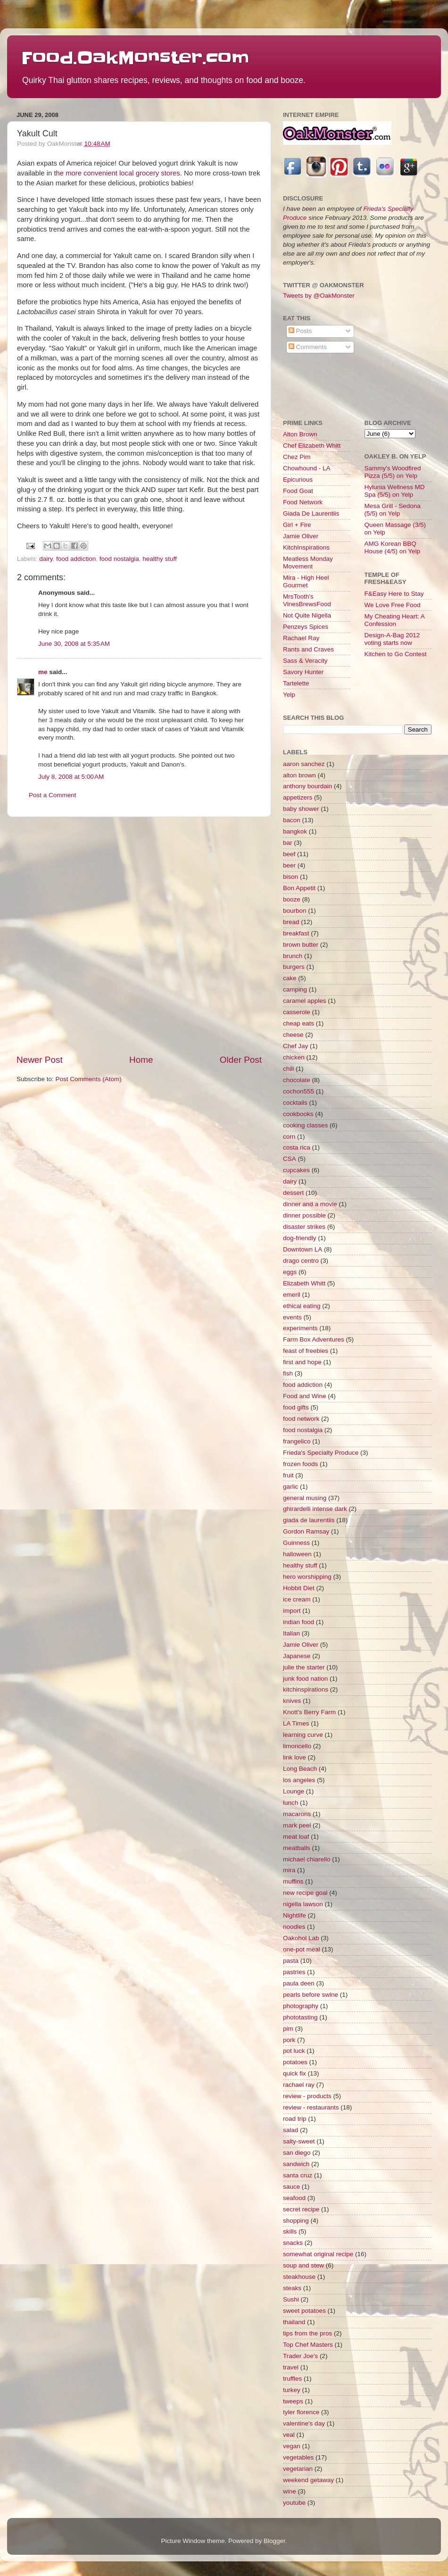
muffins (293, 1881)
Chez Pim (297, 456)
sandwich (296, 2164)
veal (289, 2434)
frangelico (297, 1441)
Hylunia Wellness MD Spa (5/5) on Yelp (395, 491)
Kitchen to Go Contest (396, 654)
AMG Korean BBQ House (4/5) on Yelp (393, 547)
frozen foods (300, 1463)
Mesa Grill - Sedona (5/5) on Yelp (393, 509)
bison (290, 876)
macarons (297, 1813)
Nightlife (294, 1915)
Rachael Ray (301, 638)
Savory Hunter (303, 671)
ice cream (297, 1599)
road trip (295, 2118)
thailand (294, 2322)
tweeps (293, 2401)
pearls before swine (310, 1994)
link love (294, 1757)
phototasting (300, 2017)
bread (291, 921)
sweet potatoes (304, 2310)
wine (289, 2491)
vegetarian (298, 2468)
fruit (288, 1475)
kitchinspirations (305, 1689)
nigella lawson (303, 1904)
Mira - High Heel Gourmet (306, 581)
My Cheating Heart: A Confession (395, 620)
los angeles (299, 1780)
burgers (294, 966)
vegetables (298, 2457)
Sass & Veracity (305, 660)
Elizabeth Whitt (304, 1283)
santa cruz (297, 2175)
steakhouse (299, 2276)
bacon (291, 820)
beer (289, 865)
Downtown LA (302, 1249)
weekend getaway (308, 2480)
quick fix (294, 2073)
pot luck (294, 2050)
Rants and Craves (308, 649)
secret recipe (301, 2209)
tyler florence (301, 2412)
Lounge (293, 1791)
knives (292, 1700)
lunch (290, 1802)
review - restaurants (311, 2107)
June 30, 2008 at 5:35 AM (74, 643)
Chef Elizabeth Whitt (311, 445)
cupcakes (296, 1170)
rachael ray (299, 2084)
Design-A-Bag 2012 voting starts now (392, 639)
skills (290, 2231)
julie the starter (304, 1667)
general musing (304, 1497)
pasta (291, 1960)
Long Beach (300, 1768)
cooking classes (305, 1125)
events (292, 1317)
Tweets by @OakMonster (319, 295)
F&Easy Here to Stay (394, 593)
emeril (291, 1294)
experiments (300, 1328)
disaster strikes (304, 1226)
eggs (290, 1271)
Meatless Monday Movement (308, 562)
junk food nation (305, 1678)
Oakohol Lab (301, 1938)
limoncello (297, 1746)
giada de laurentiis (309, 1520)
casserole (296, 1012)
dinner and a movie (310, 1204)
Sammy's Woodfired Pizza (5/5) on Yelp (393, 472)
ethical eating (302, 1305)
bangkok (295, 831)
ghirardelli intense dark (315, 1508)
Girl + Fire (297, 524)
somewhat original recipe (318, 2254)
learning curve (303, 1734)
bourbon (295, 910)
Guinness (296, 1542)
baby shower (301, 808)
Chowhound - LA (307, 468)
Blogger (274, 2540)
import (292, 1610)
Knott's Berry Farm (309, 1712)
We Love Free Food (393, 605)
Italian (291, 1633)
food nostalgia (119, 558)
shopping (296, 2220)
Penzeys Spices (305, 626)
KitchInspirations (306, 547)
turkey (291, 2389)
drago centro (301, 1260)
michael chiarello (307, 1859)
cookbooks (298, 1113)
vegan (291, 2446)
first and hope (302, 1362)
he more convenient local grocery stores (118, 173)
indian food (298, 1622)
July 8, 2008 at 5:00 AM (71, 776)
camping (295, 989)
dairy (45, 558)
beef (289, 854)
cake (290, 978)
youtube (294, 2502)
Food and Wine (304, 1396)
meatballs (296, 1847)
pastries (294, 1972)
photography (300, 2005)
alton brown (299, 775)
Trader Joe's (300, 2355)
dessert (293, 1192)
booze (291, 899)
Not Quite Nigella (307, 615)
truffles (292, 2378)
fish (288, 1373)
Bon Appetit (299, 888)
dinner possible (304, 1215)
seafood (294, 2197)
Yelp (289, 694)
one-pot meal (301, 1949)
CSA (289, 1158)
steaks (292, 2288)
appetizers (297, 797)
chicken (294, 1057)
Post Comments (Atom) (89, 1079)
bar (287, 842)
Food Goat (298, 490)
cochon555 (298, 1091)
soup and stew (303, 2265)
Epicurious (298, 479)
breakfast (296, 933)
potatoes (295, 2062)
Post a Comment (52, 795)
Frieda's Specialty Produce (320, 1452)
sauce (291, 2186)
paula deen (299, 1983)
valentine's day (304, 2423)
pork (289, 2039)
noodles (294, 1926)
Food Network (303, 502)
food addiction (76, 558)
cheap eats (298, 1023)
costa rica (296, 1147)
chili (288, 1068)
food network (301, 1418)
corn (289, 1136)
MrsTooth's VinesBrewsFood (307, 600)
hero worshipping (307, 1576)
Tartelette (296, 683)
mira (289, 1870)
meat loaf (296, 1836)
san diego (297, 2152)
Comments (308, 346)
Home (141, 1060)
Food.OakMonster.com (135, 57)
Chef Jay (295, 1046)
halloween (297, 1554)
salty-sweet (299, 2141)
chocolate (296, 1080)
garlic (290, 1486)
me (43, 671)
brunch (292, 955)
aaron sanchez (304, 763)
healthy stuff (159, 558)
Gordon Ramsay (306, 1531)
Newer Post (40, 1060)
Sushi (291, 2299)
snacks (293, 2242)
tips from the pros (307, 2333)
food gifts (296, 1407)
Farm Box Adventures (313, 1339)
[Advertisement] (105, 935)
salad (290, 2130)
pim (288, 2028)
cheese (293, 1034)
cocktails (295, 1102)
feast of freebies (305, 1350)
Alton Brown (300, 434)
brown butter (300, 944)
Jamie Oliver (300, 536)
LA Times (296, 1723)
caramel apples (304, 1000)
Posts (300, 330)
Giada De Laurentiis (311, 513)
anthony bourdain (307, 786)
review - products (307, 2096)
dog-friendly (299, 1238)
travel (291, 2367)
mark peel (297, 1825)
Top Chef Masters (308, 2344)
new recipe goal (305, 1892)
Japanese (297, 1655)
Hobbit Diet (299, 1588)
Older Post (241, 1060)
